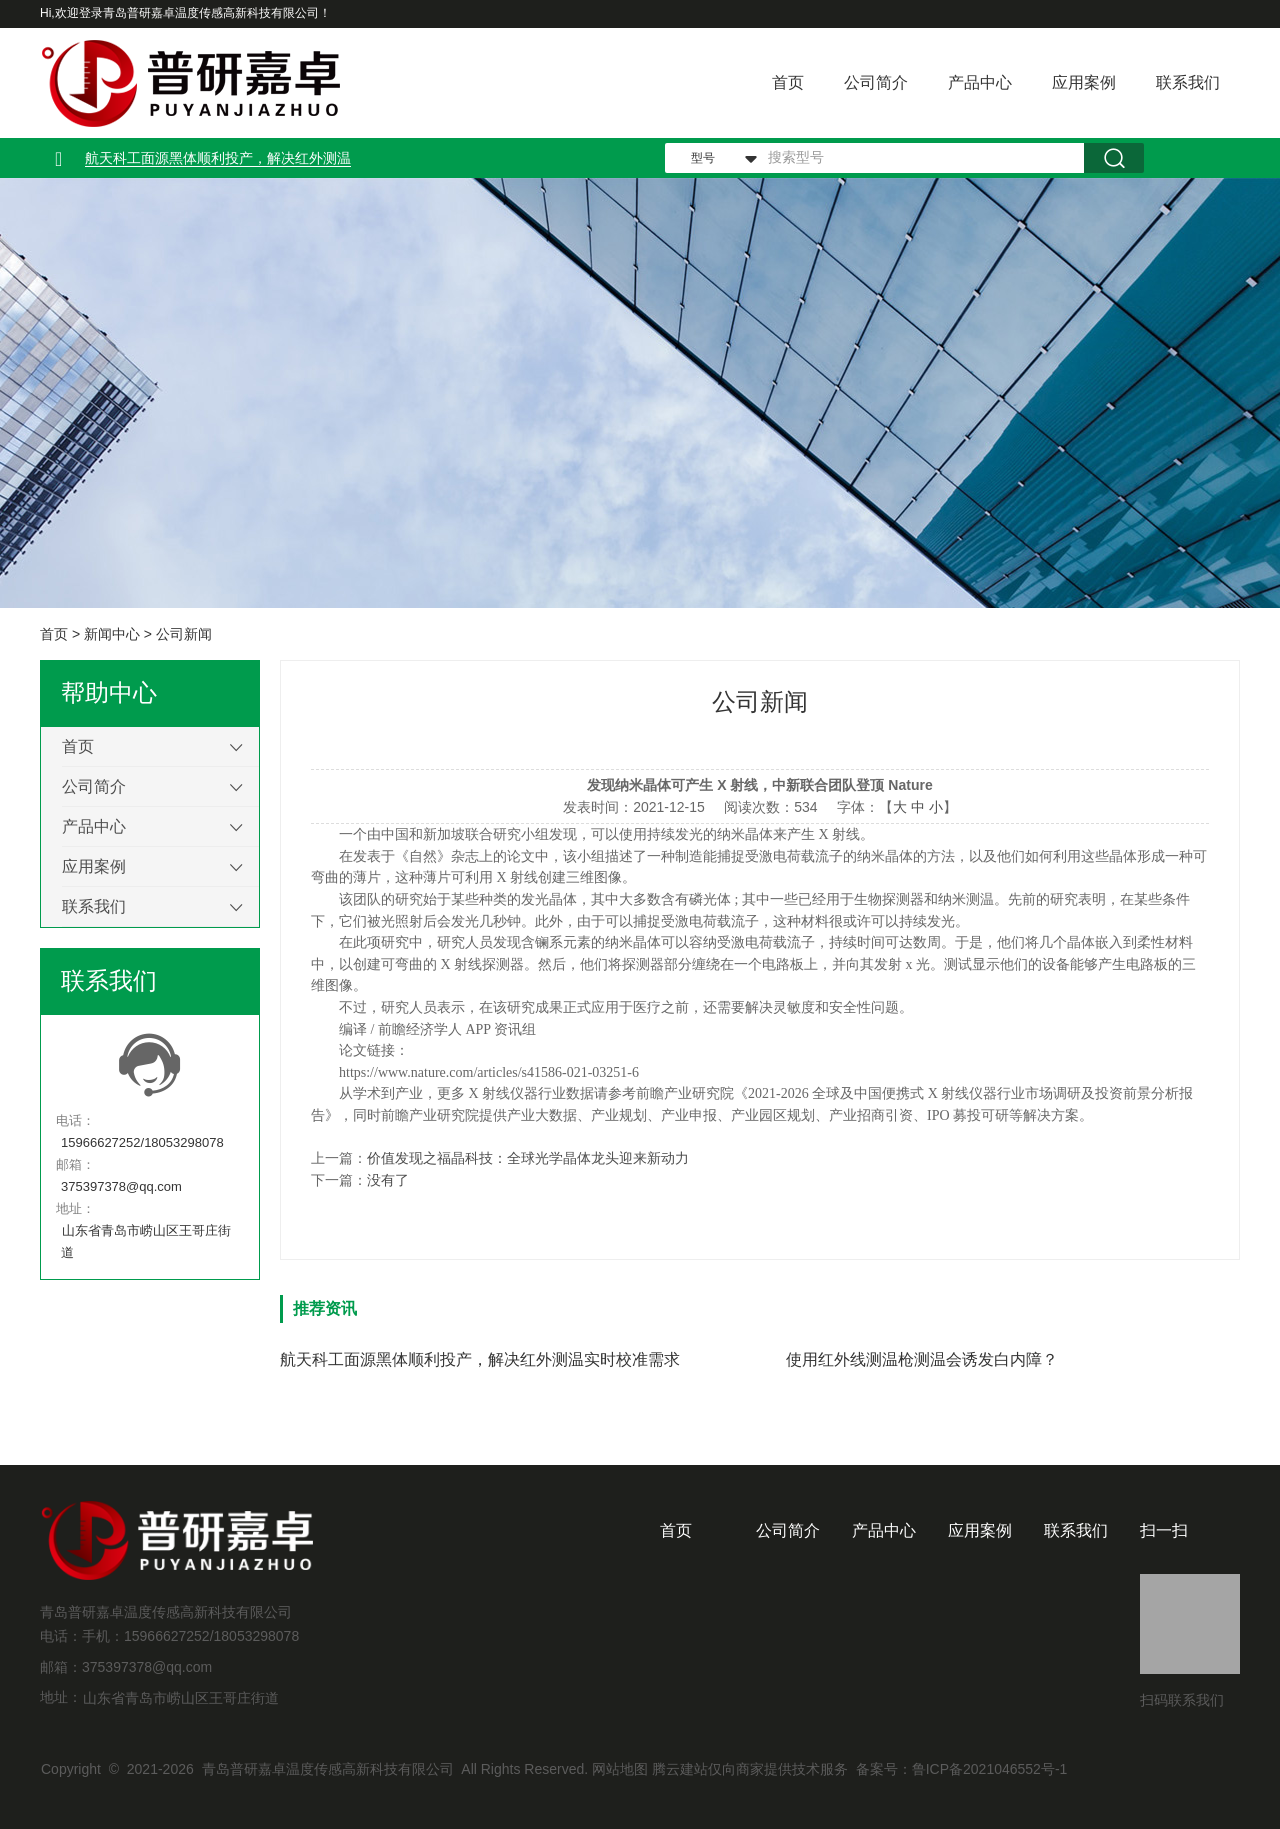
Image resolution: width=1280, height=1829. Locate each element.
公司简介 (876, 82)
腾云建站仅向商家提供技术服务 (750, 1769)
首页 (788, 82)
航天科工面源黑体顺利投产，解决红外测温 (218, 158)
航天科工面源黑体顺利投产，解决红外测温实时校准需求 (480, 1359)
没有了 (388, 1180)
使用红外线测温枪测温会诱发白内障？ (922, 1359)
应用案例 (1084, 82)
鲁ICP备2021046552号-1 (990, 1769)
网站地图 (620, 1769)
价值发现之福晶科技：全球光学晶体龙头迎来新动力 (528, 1158)
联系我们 (1188, 82)
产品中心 (980, 82)
